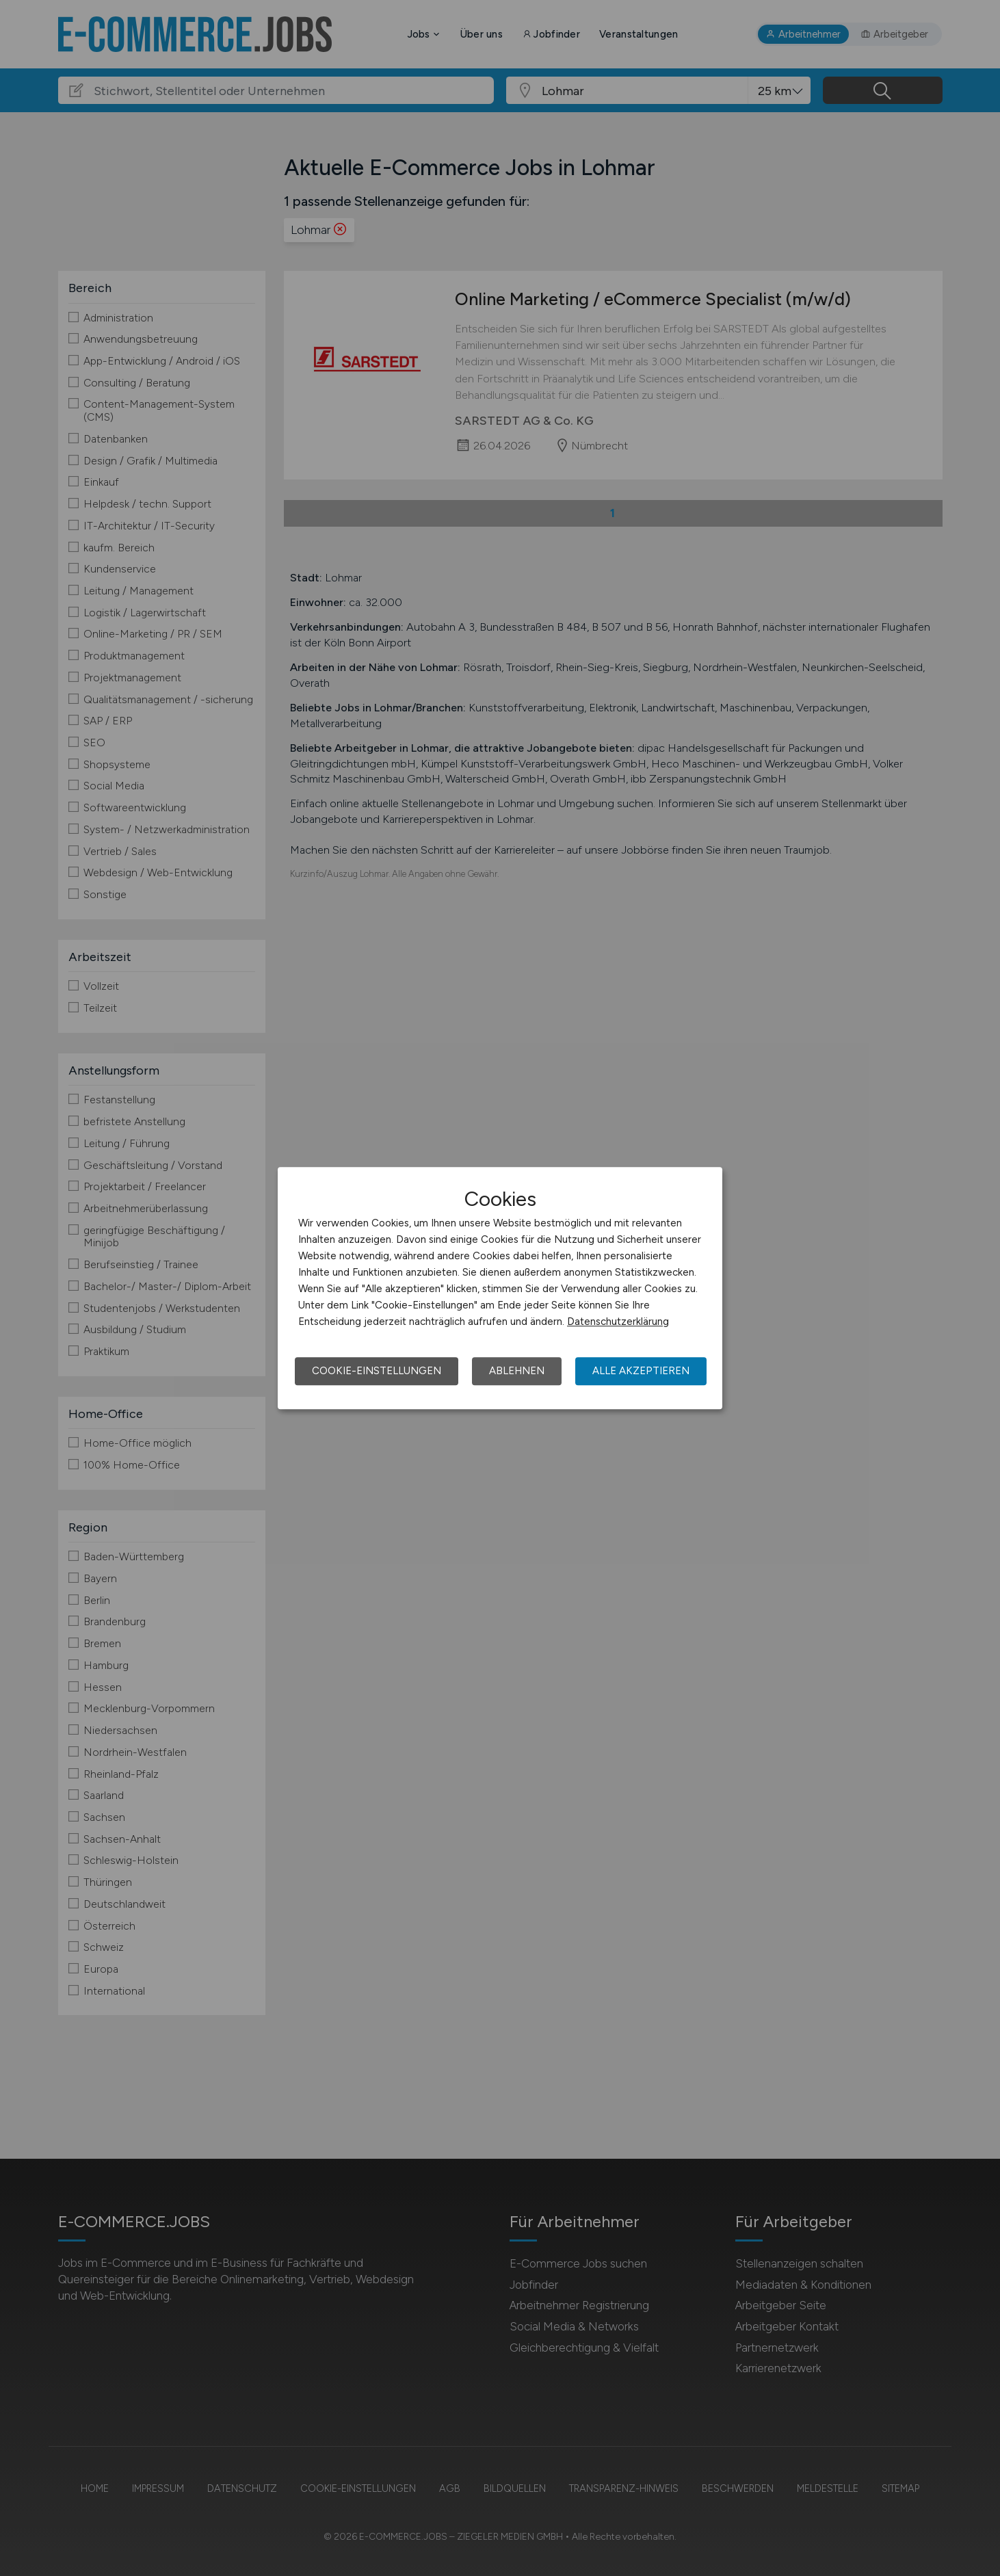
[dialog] (500, 1288)
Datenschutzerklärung (618, 1321)
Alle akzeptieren (640, 1371)
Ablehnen (516, 1371)
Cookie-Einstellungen (376, 1371)
